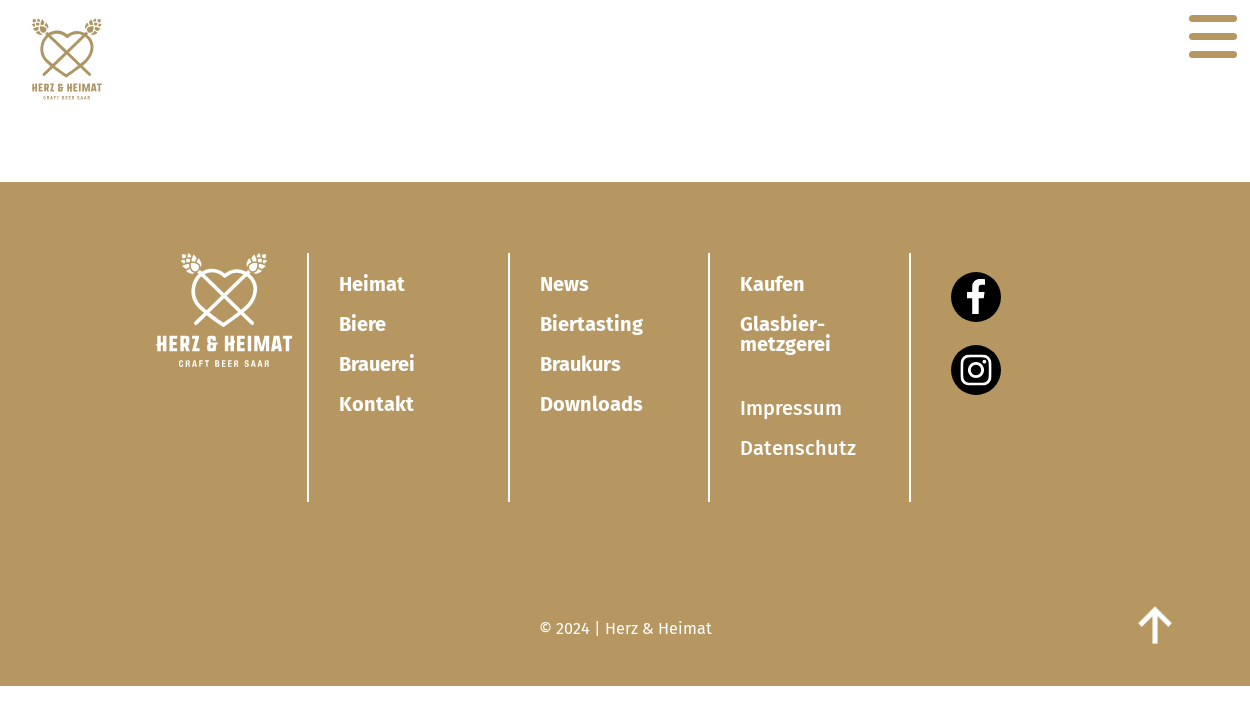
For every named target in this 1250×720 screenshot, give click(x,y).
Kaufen (772, 284)
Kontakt (376, 404)
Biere (362, 324)
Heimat (372, 284)
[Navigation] (1213, 37)
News (564, 284)
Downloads (591, 404)
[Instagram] (976, 370)
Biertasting (591, 324)
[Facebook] (976, 297)
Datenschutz (798, 448)
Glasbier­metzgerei (785, 334)
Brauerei (377, 364)
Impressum (791, 408)
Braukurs (580, 364)
